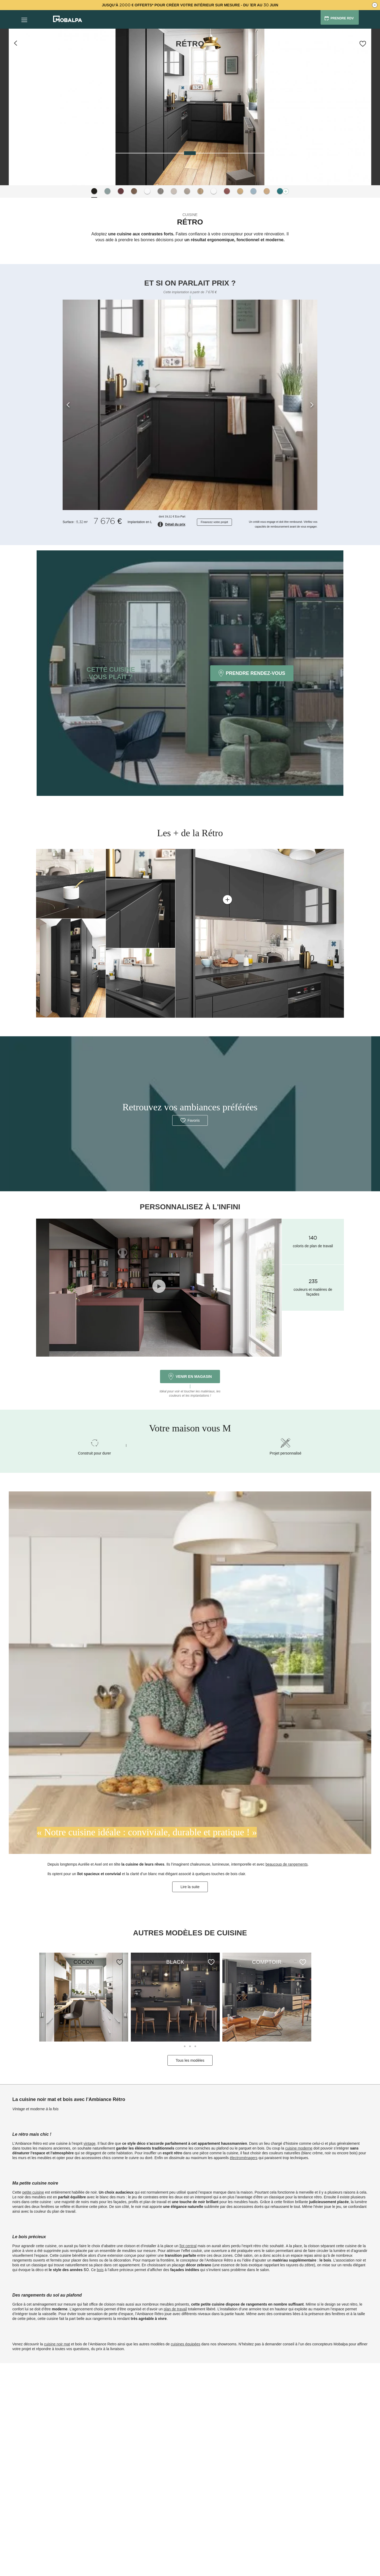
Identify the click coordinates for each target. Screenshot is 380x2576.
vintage (90, 2143)
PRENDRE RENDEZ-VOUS (251, 673)
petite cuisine (33, 2192)
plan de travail (175, 2309)
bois (100, 2270)
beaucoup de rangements (287, 1864)
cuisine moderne (299, 2148)
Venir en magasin (190, 1376)
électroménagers (243, 2158)
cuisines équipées (185, 2344)
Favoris (190, 1120)
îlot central (188, 2246)
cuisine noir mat (57, 2344)
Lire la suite (190, 1887)
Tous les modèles (190, 2060)
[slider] (190, 153)
